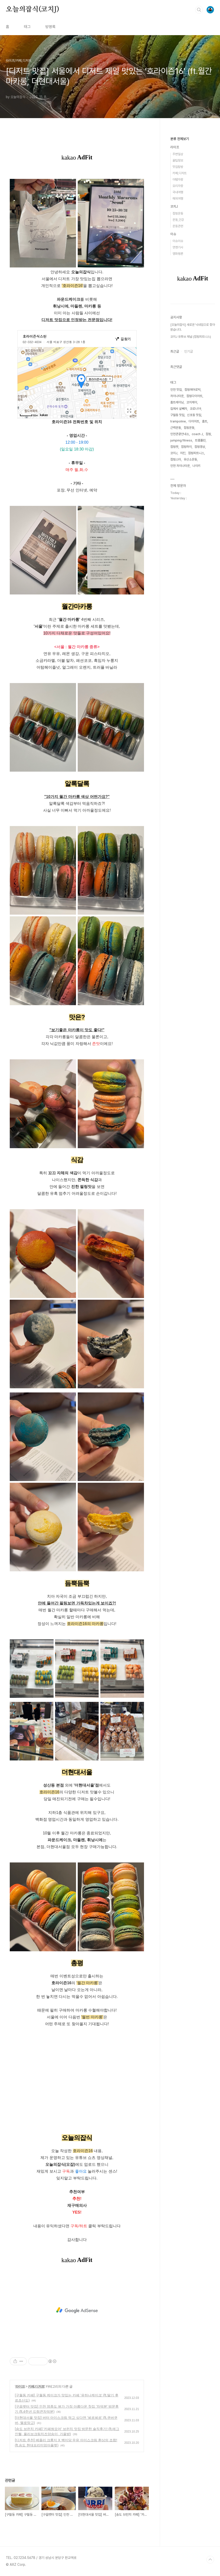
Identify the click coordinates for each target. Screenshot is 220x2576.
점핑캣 (174, 447)
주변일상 (177, 154)
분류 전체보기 (179, 139)
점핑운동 (177, 213)
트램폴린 (200, 440)
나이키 (196, 466)
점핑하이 (186, 447)
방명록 (50, 26)
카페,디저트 (36, 2386)
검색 (199, 9)
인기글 (188, 351)
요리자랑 (177, 186)
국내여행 (177, 192)
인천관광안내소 (179, 434)
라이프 (20, 2386)
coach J (197, 434)
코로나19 (195, 408)
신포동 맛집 (194, 415)
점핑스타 (175, 459)
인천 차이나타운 (180, 466)
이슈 (173, 234)
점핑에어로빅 (192, 389)
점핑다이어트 (194, 396)
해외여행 (177, 198)
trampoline (178, 421)
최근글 (174, 351)
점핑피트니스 (196, 453)
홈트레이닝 (177, 402)
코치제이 (191, 402)
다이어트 (194, 421)
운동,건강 (178, 220)
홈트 (204, 421)
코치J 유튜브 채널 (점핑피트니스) (190, 336)
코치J (174, 206)
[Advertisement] (77, 2310)
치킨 (182, 453)
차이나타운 (177, 396)
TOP (210, 2560)
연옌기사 (177, 247)
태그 (27, 26)
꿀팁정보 (177, 160)
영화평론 (177, 254)
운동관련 (177, 226)
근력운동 (175, 427)
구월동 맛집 (177, 415)
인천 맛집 (176, 389)
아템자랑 (177, 179)
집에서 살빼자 (178, 408)
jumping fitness (181, 440)
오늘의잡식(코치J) (32, 9)
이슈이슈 (177, 241)
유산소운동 (190, 459)
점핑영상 (199, 447)
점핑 (208, 434)
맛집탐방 (177, 167)
